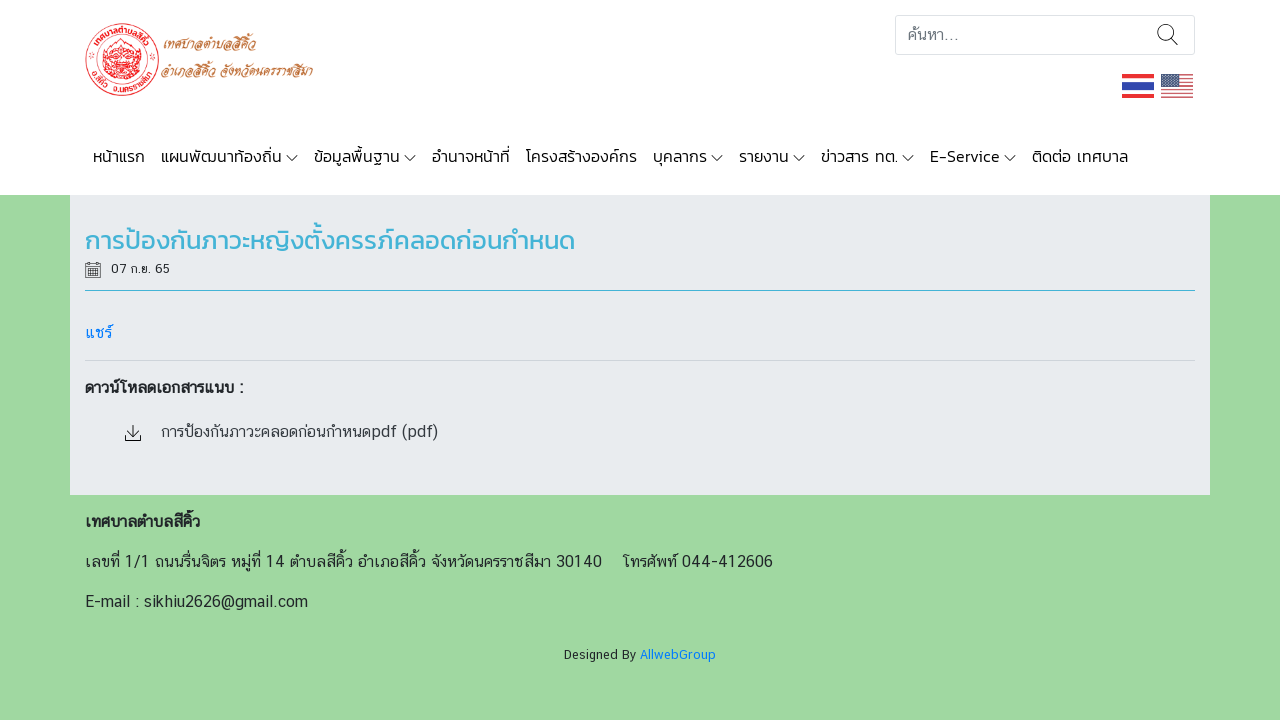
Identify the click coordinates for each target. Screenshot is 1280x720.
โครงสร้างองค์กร (581, 156)
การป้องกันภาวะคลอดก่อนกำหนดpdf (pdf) (281, 431)
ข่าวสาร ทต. (859, 156)
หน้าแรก (119, 156)
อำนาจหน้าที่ (471, 156)
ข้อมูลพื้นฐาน (357, 156)
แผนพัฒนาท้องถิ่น (221, 156)
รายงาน (764, 156)
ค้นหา (1167, 35)
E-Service (965, 156)
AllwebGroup (678, 654)
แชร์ (98, 332)
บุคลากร (680, 156)
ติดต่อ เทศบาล (1080, 156)
